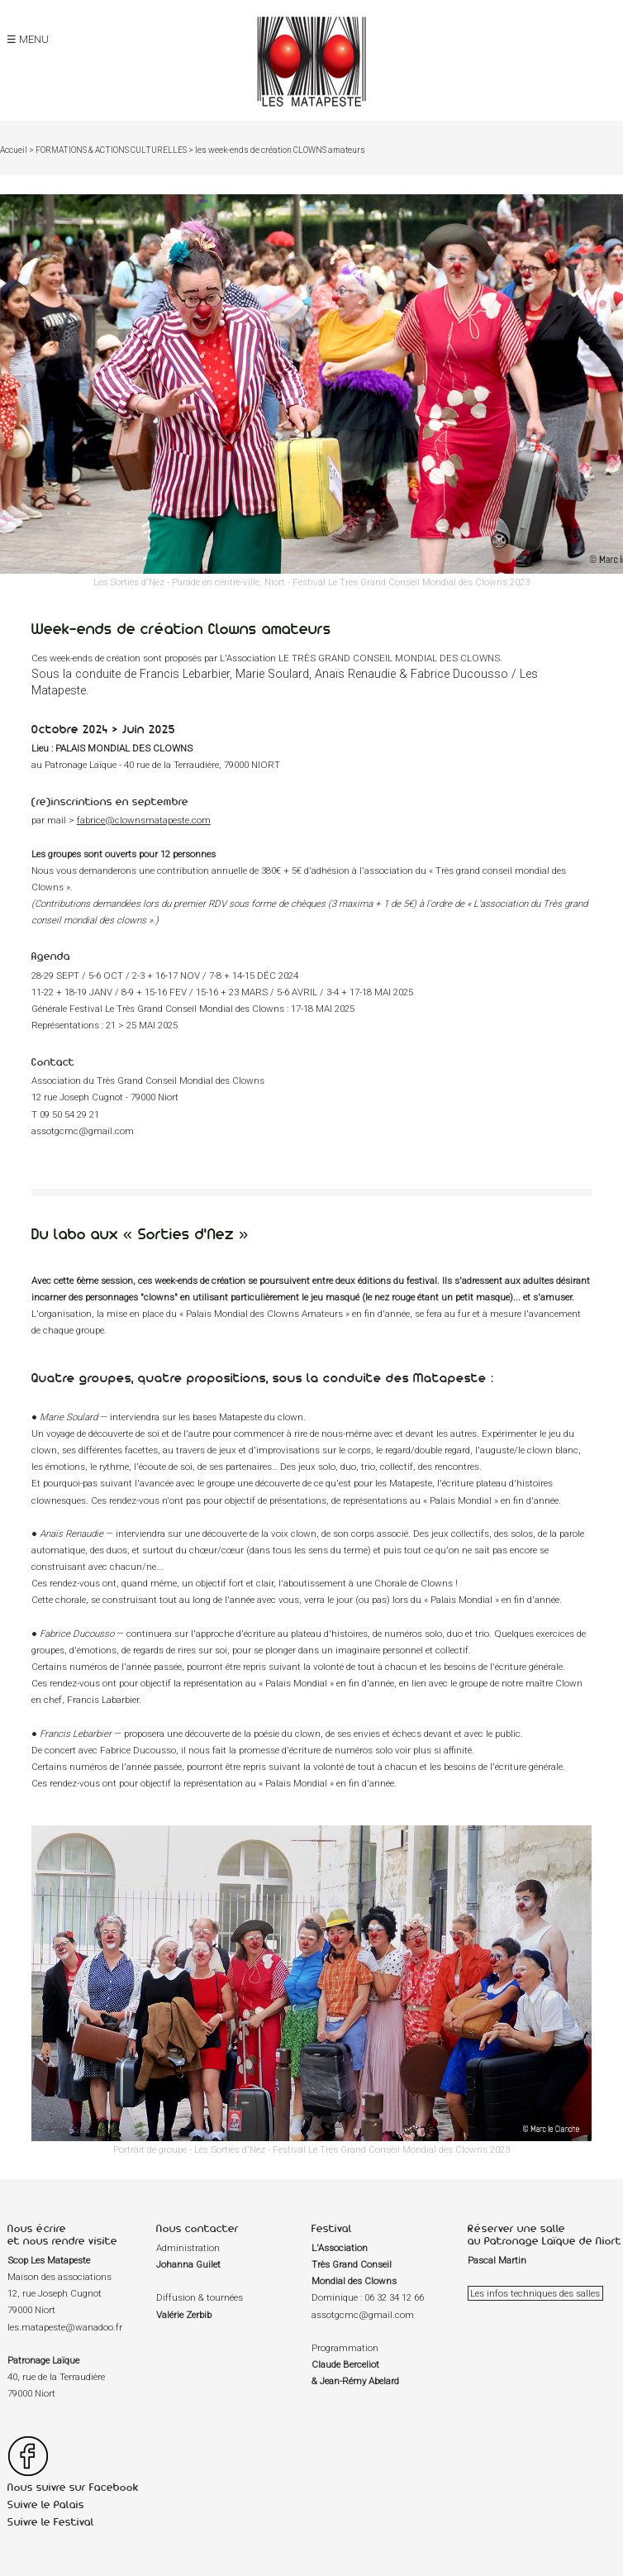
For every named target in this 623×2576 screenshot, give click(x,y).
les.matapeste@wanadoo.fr (64, 2327)
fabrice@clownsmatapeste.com (144, 820)
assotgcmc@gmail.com (82, 1131)
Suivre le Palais (45, 2504)
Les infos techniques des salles (535, 2293)
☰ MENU (28, 39)
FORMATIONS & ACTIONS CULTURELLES (111, 150)
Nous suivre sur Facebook (73, 2487)
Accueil (13, 150)
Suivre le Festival (50, 2522)
